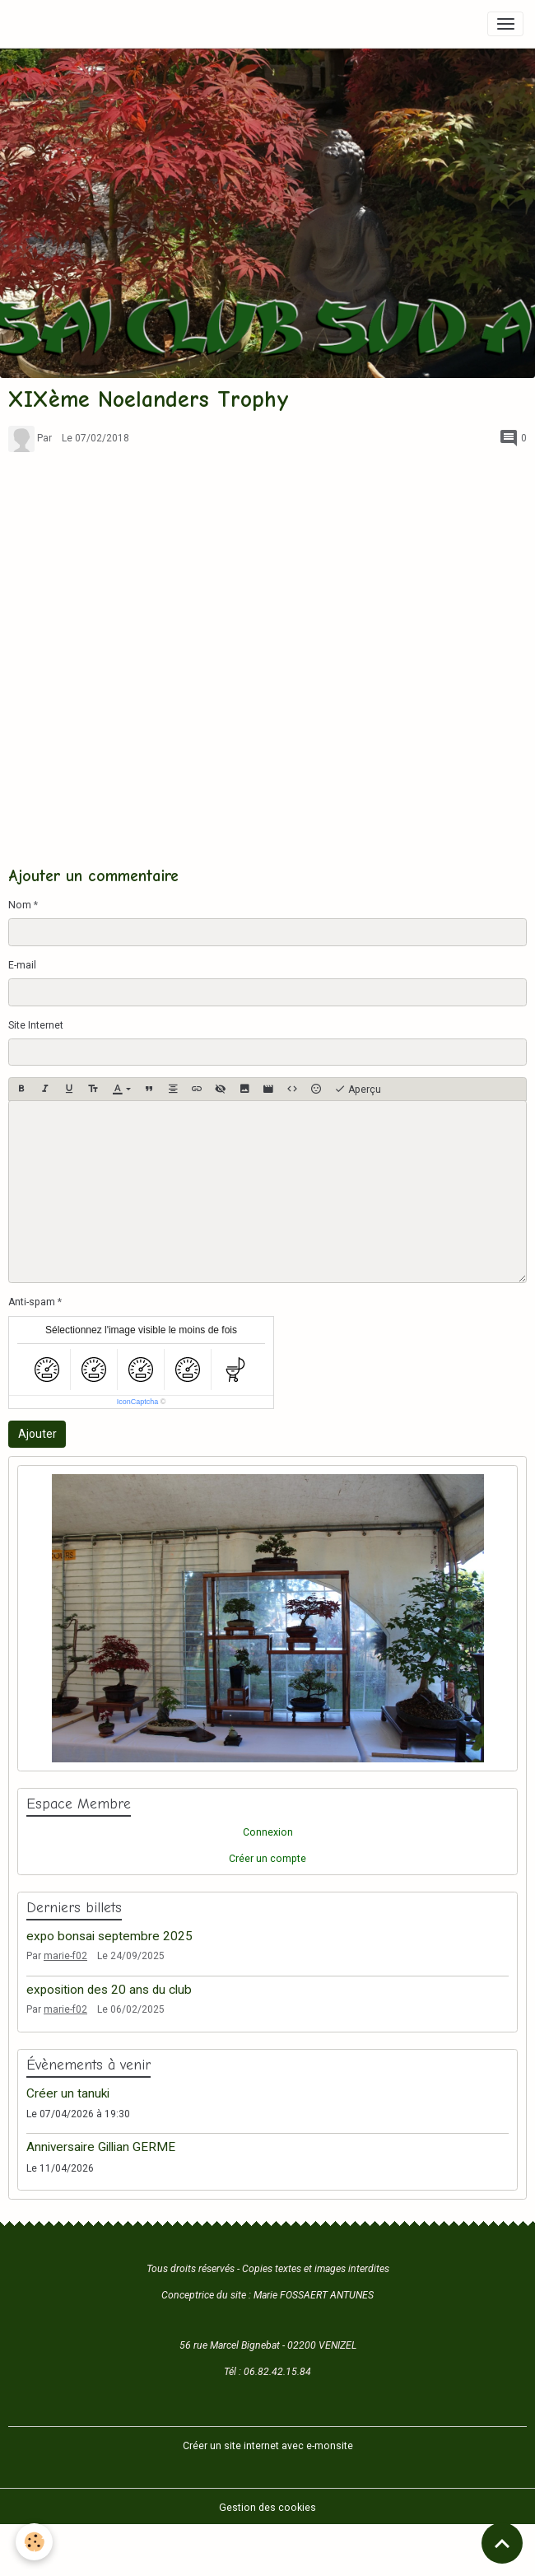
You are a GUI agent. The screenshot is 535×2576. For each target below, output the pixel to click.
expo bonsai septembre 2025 (109, 1936)
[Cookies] (35, 2541)
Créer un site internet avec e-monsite (268, 2446)
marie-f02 (65, 1956)
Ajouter (37, 1433)
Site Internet (35, 1025)
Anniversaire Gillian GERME (100, 2147)
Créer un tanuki (67, 2093)
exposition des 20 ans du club (109, 1989)
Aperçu (357, 1089)
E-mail (22, 965)
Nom (19, 905)
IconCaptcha (138, 1402)
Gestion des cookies (267, 2507)
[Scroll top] (502, 2543)
